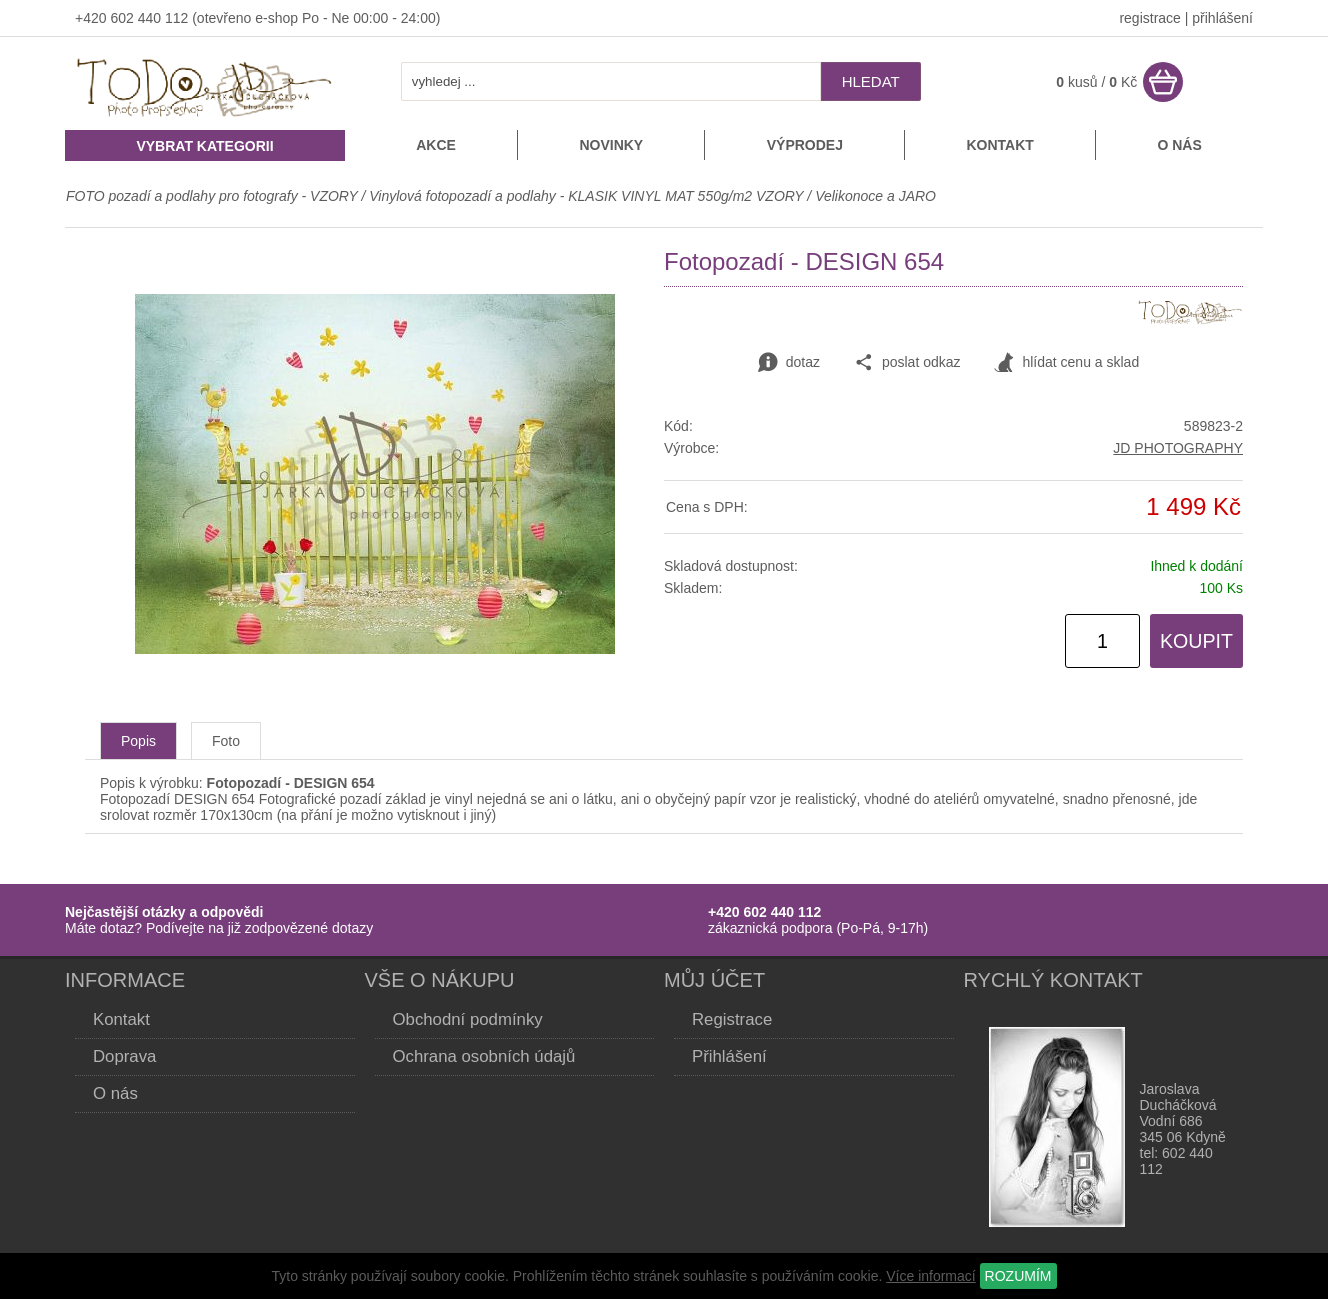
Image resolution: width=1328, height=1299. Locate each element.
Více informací (930, 1276)
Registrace (732, 1019)
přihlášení (1222, 18)
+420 (92, 18)
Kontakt (999, 145)
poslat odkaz (907, 363)
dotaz (789, 363)
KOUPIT (1196, 641)
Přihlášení (729, 1056)
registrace (1149, 18)
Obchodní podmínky (468, 1019)
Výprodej (805, 145)
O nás (1179, 145)
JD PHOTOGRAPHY (1178, 448)
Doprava (124, 1056)
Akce (436, 145)
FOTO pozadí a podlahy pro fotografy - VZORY (213, 196)
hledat (871, 81)
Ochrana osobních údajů (484, 1056)
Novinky (611, 145)
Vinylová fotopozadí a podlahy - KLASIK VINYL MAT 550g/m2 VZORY (586, 196)
